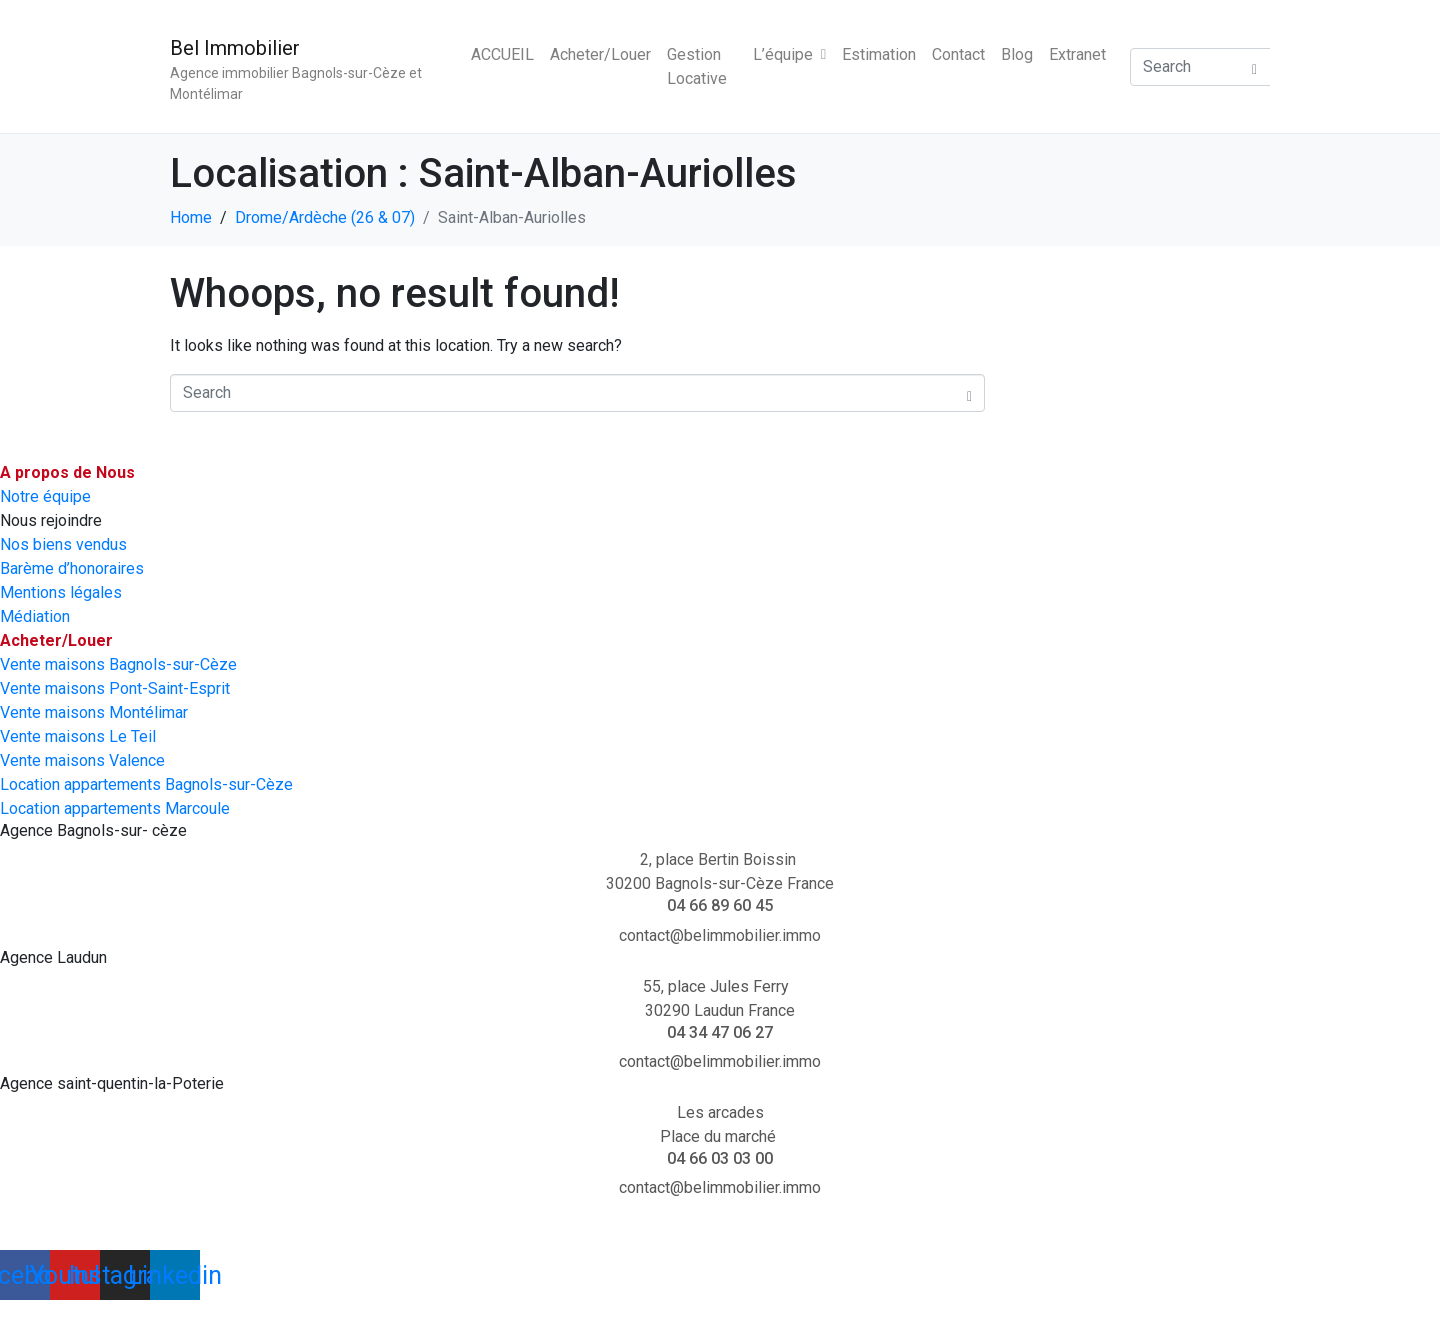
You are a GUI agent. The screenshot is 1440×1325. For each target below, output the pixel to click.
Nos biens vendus (63, 544)
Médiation (35, 616)
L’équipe (789, 54)
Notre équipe (45, 496)
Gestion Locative (697, 66)
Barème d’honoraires (72, 568)
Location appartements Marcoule (115, 808)
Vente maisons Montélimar (94, 712)
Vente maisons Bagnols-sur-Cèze (118, 664)
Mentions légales (61, 592)
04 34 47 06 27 (720, 1032)
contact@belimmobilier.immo (720, 935)
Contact (958, 54)
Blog (1017, 54)
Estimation (879, 54)
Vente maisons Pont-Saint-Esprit (115, 688)
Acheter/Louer (600, 54)
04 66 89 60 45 (720, 905)
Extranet (1077, 54)
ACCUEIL (502, 54)
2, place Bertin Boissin (720, 859)
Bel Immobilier (235, 48)
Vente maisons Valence (82, 760)
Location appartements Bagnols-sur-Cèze (146, 784)
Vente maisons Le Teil (78, 736)
